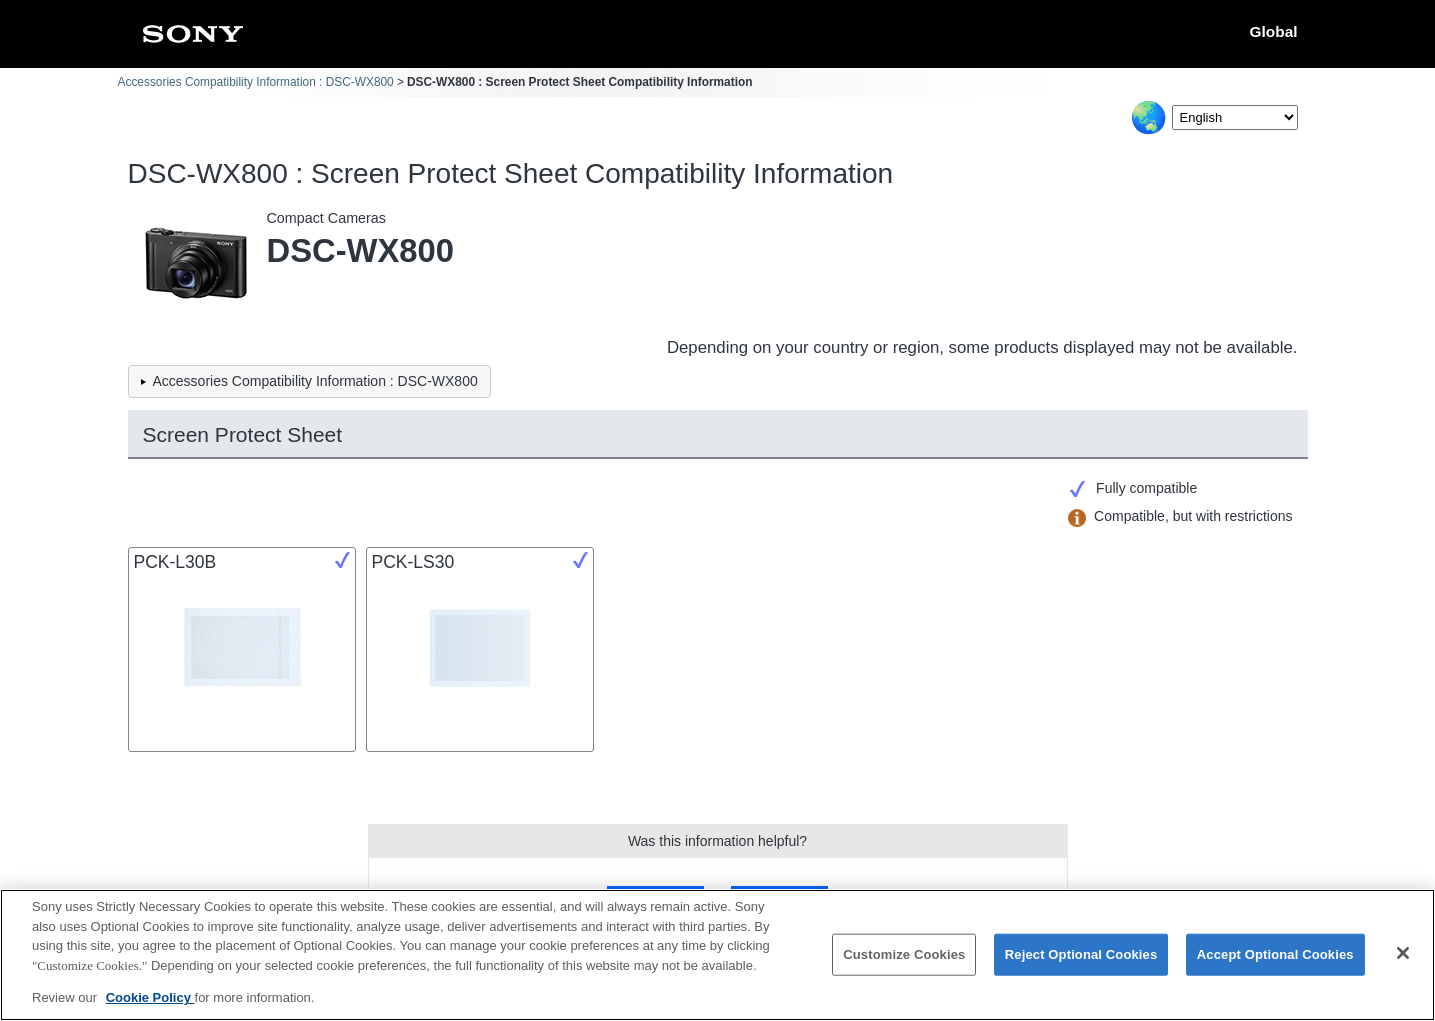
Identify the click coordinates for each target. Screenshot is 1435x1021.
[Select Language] (1235, 117)
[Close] (1403, 954)
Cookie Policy (150, 999)
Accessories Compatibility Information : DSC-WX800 (256, 82)
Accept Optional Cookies (1275, 955)
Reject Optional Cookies (1081, 955)
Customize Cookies (904, 955)
